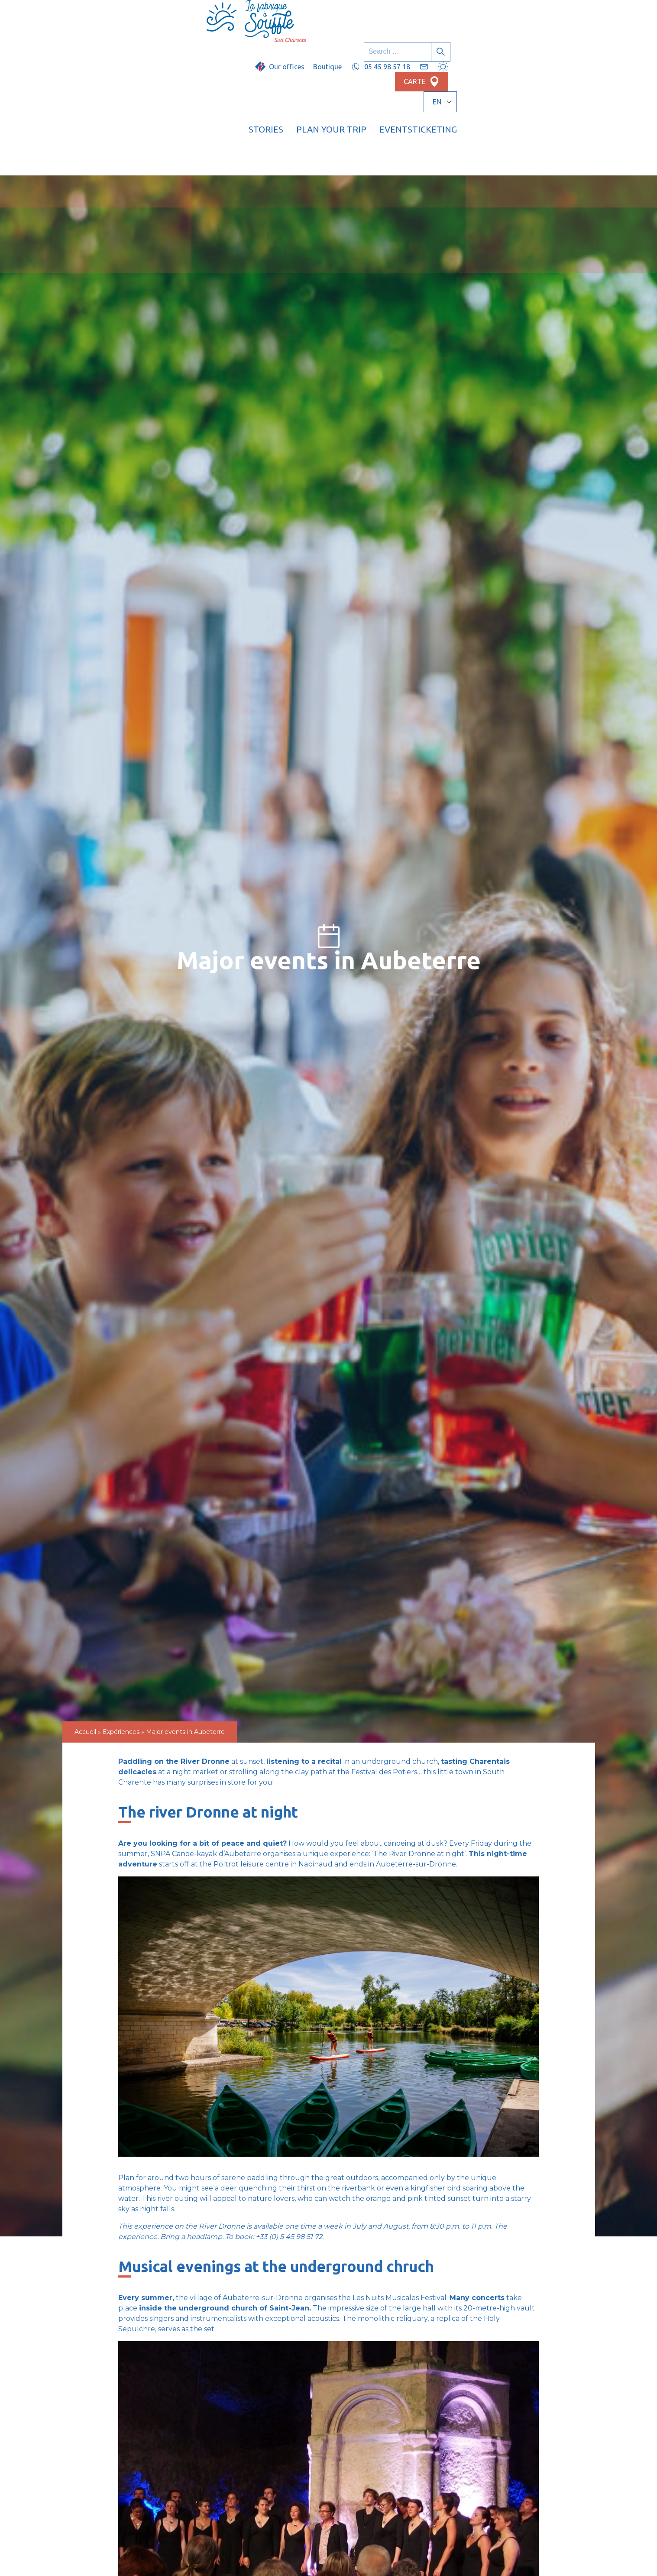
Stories (375, 41)
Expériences (121, 1612)
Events (505, 41)
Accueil (85, 1612)
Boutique (364, 16)
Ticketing (559, 41)
